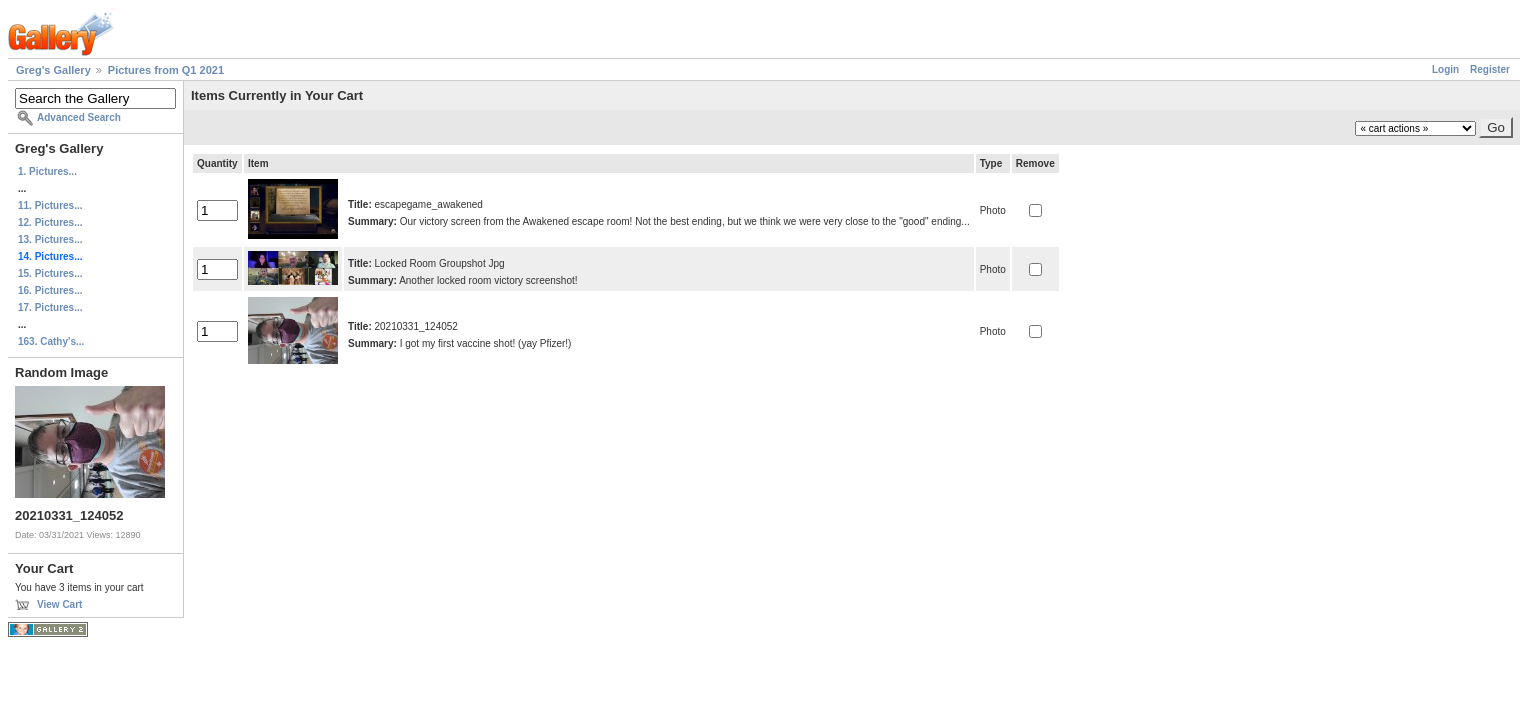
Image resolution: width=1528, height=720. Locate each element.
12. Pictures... (50, 222)
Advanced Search (79, 117)
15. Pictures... (50, 273)
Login (1445, 69)
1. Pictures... (47, 171)
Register (1490, 69)
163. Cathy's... (51, 341)
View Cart (59, 604)
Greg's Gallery (53, 70)
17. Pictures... (50, 307)
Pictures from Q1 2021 (166, 70)
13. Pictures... (50, 239)
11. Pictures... (50, 205)
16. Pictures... (50, 290)
